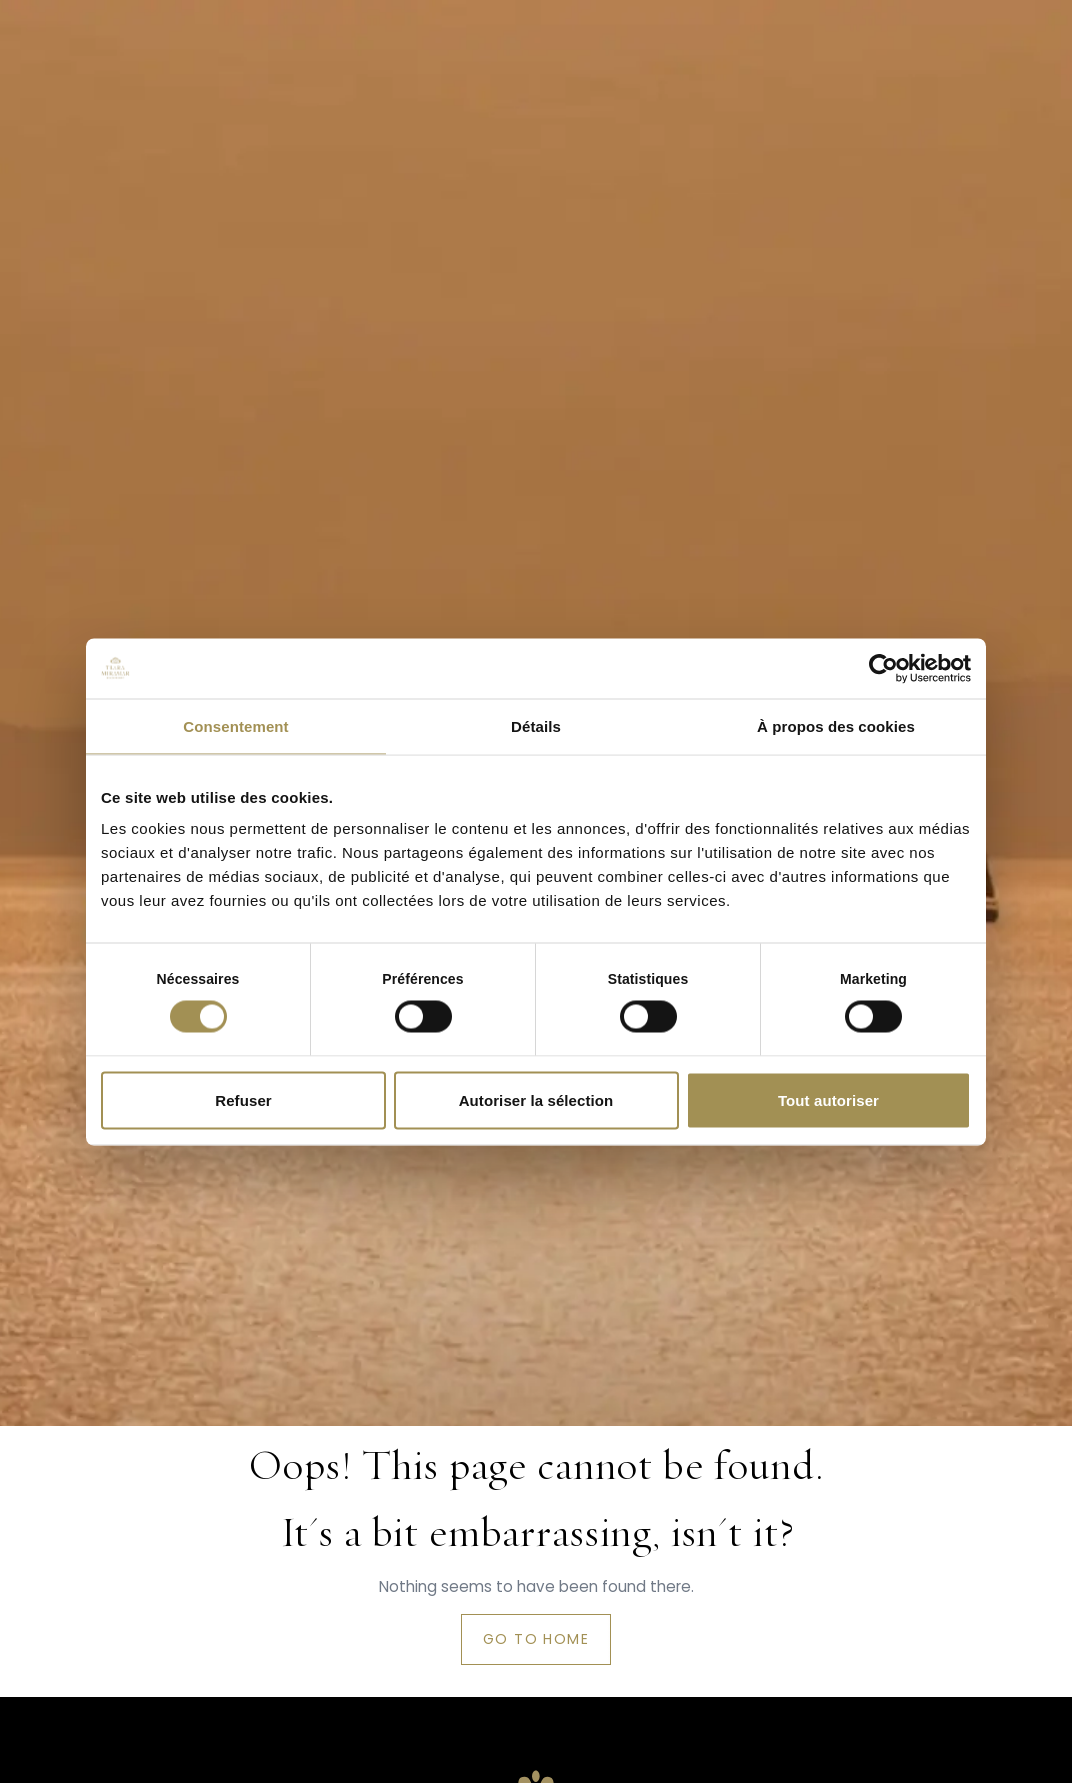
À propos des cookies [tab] (836, 725)
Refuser (243, 1099)
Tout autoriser (828, 1099)
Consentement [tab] (235, 725)
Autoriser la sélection (536, 1099)
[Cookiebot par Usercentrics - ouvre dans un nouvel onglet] (883, 668)
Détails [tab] (536, 725)
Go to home (536, 1639)
